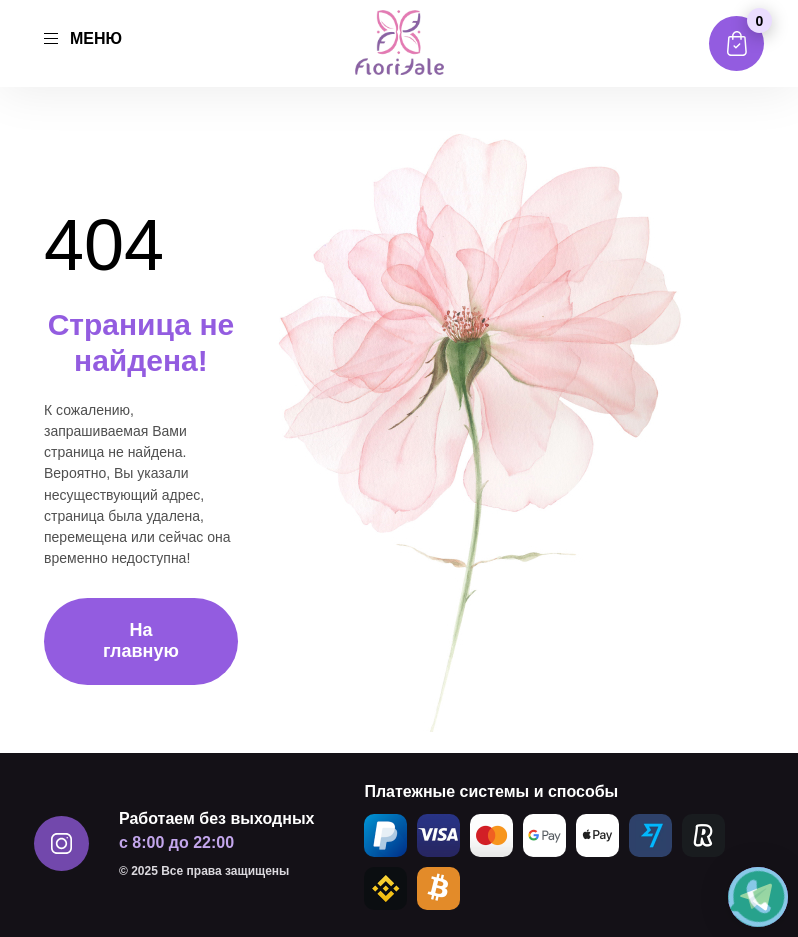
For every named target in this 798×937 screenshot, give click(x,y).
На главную (141, 640)
